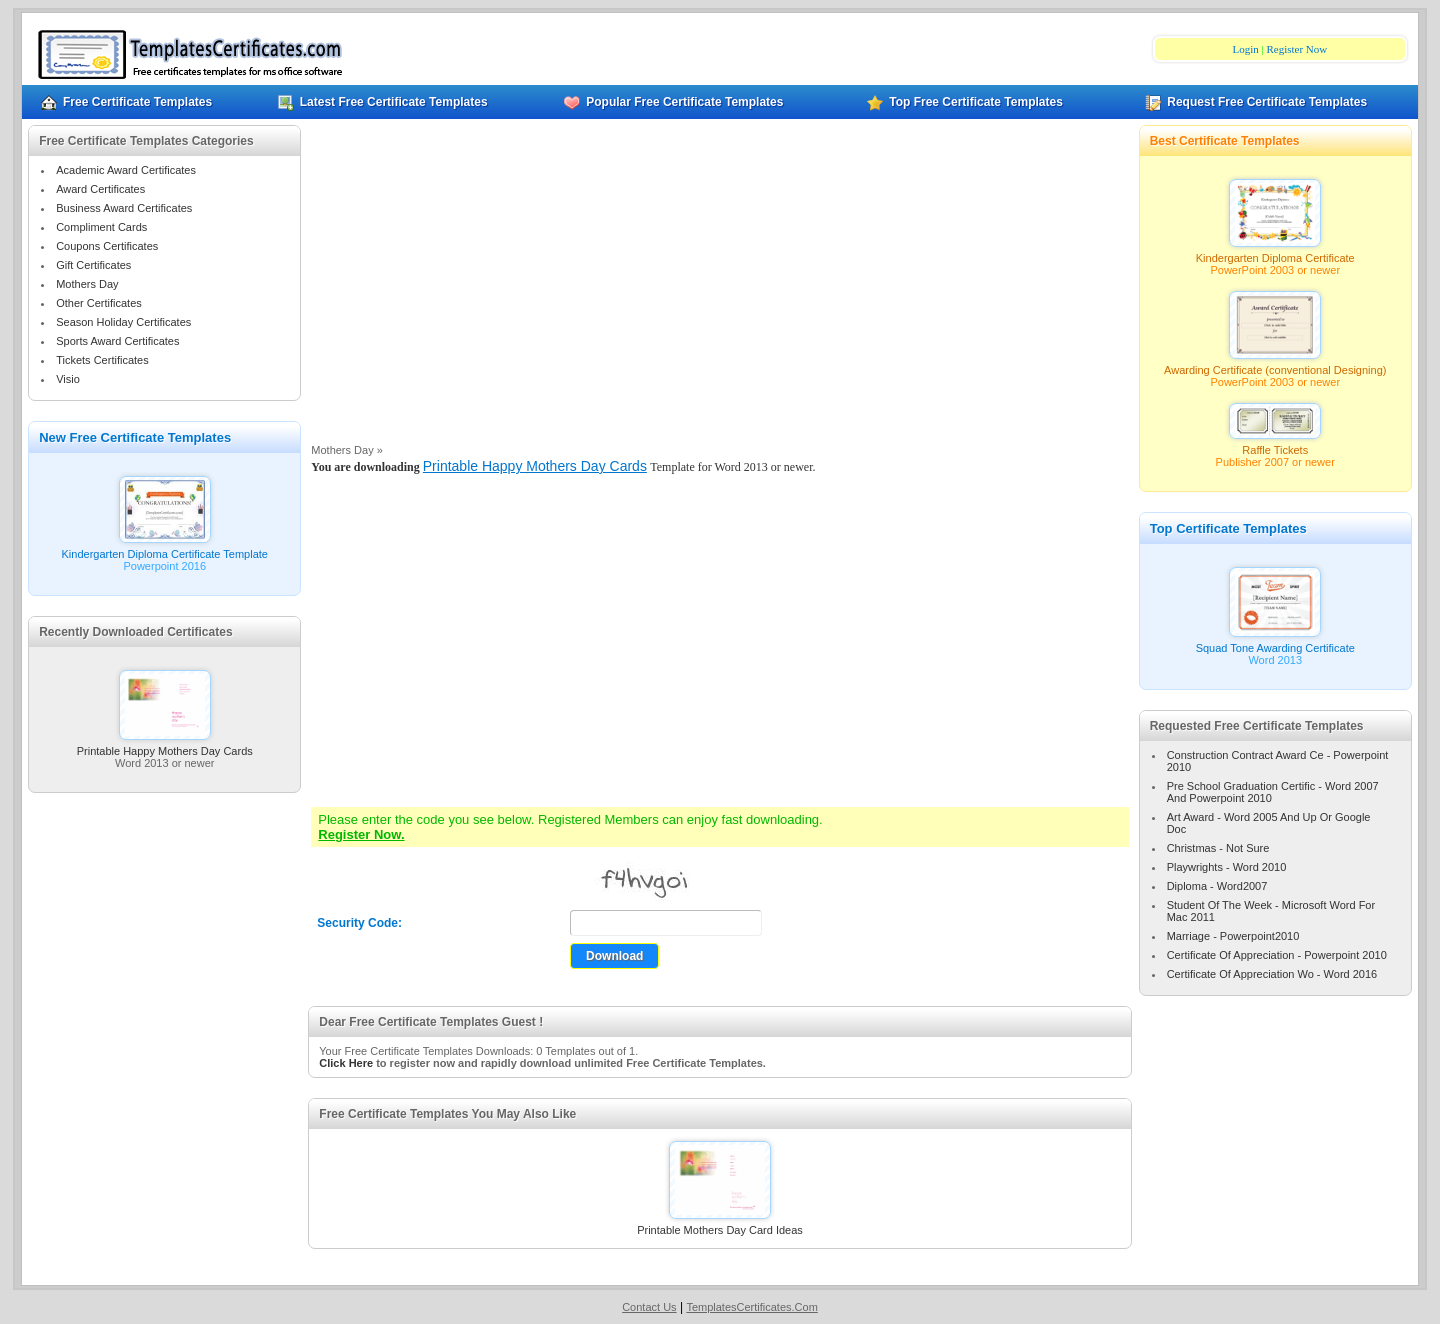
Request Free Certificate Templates (1256, 102)
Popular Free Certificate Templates (673, 102)
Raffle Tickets (1275, 445)
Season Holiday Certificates (123, 322)
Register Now (1296, 49)
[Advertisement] (719, 289)
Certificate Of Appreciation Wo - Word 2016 (1272, 974)
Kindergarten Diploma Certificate (1275, 253)
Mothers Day (87, 284)
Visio (68, 379)
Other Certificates (99, 303)
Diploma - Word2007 (1217, 886)
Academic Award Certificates (126, 170)
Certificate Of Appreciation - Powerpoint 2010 (1277, 955)
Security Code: (359, 923)
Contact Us (649, 1307)
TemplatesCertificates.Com (751, 1307)
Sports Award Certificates (117, 341)
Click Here (346, 1063)
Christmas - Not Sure (1218, 848)
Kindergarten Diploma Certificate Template (165, 549)
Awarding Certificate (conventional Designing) (1275, 365)
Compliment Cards (101, 227)
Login (1245, 49)
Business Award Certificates (124, 208)
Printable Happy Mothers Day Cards (165, 746)
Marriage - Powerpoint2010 (1233, 936)
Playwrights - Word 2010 (1227, 867)
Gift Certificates (93, 265)
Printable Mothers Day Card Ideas (720, 1225)
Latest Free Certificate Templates (383, 102)
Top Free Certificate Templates (965, 102)
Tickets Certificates (102, 360)
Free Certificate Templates (126, 102)
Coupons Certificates (107, 246)
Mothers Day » (347, 450)
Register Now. (361, 834)
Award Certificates (100, 189)
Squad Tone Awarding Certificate (1275, 643)
